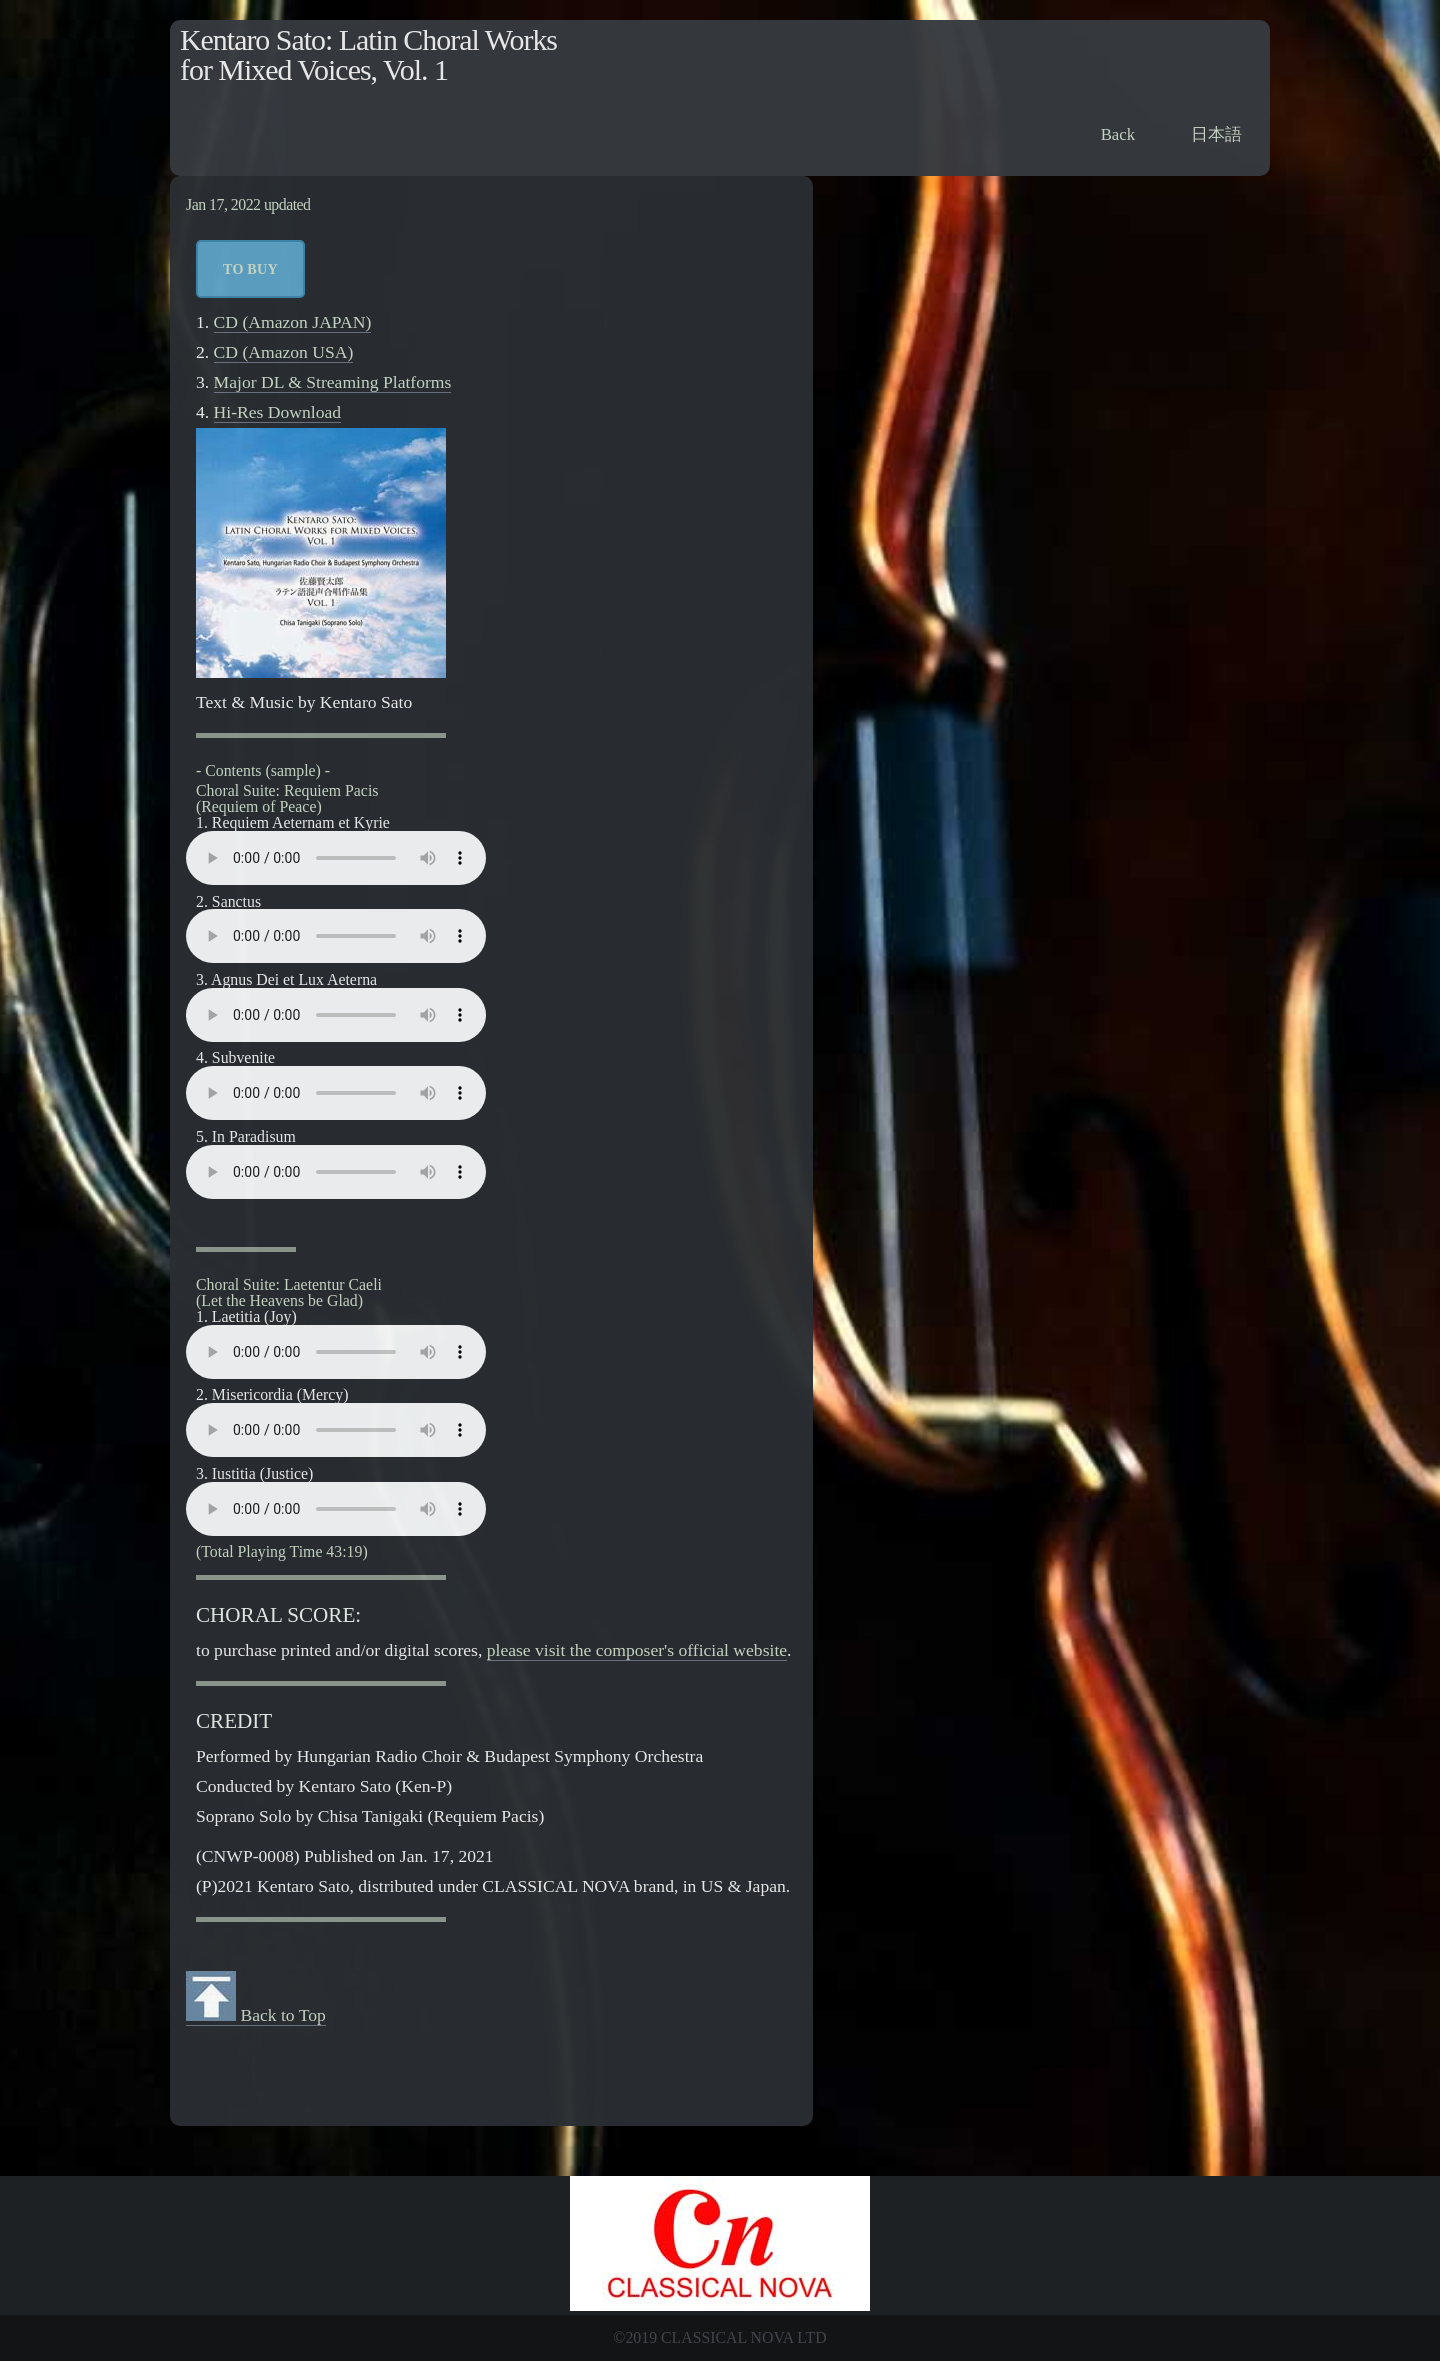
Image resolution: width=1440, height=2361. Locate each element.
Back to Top (256, 2015)
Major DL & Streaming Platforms (333, 382)
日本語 (1216, 134)
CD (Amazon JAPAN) (293, 322)
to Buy (250, 269)
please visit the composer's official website (637, 1650)
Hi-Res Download (278, 412)
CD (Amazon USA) (284, 352)
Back (1118, 134)
